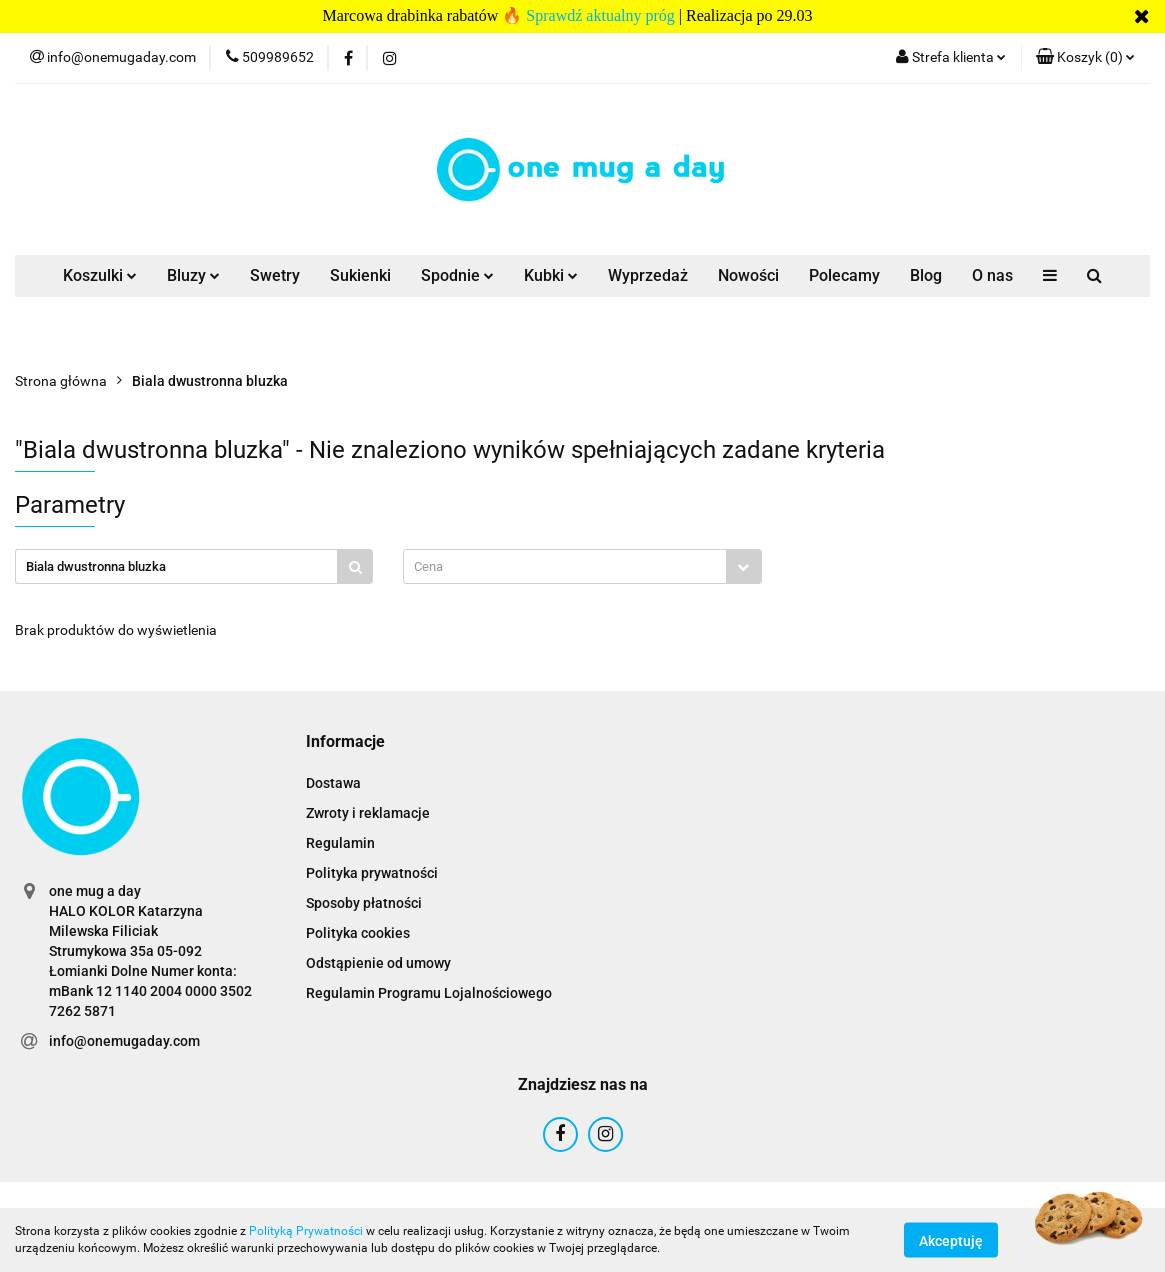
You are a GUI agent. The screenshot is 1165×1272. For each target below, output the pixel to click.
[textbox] (564, 566)
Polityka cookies (358, 933)
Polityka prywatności (372, 873)
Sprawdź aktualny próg (600, 15)
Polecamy (844, 275)
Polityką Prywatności (306, 1231)
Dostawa (333, 783)
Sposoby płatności (364, 903)
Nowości (748, 275)
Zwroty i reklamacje (368, 813)
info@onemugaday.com (124, 1041)
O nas (992, 275)
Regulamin (340, 843)
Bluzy (193, 275)
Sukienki (360, 275)
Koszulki (100, 275)
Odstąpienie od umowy (378, 963)
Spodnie (457, 275)
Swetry (275, 275)
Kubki (551, 275)
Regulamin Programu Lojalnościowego (429, 993)
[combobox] (582, 566)
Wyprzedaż (648, 275)
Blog (926, 275)
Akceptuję (951, 1240)
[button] (1085, 58)
